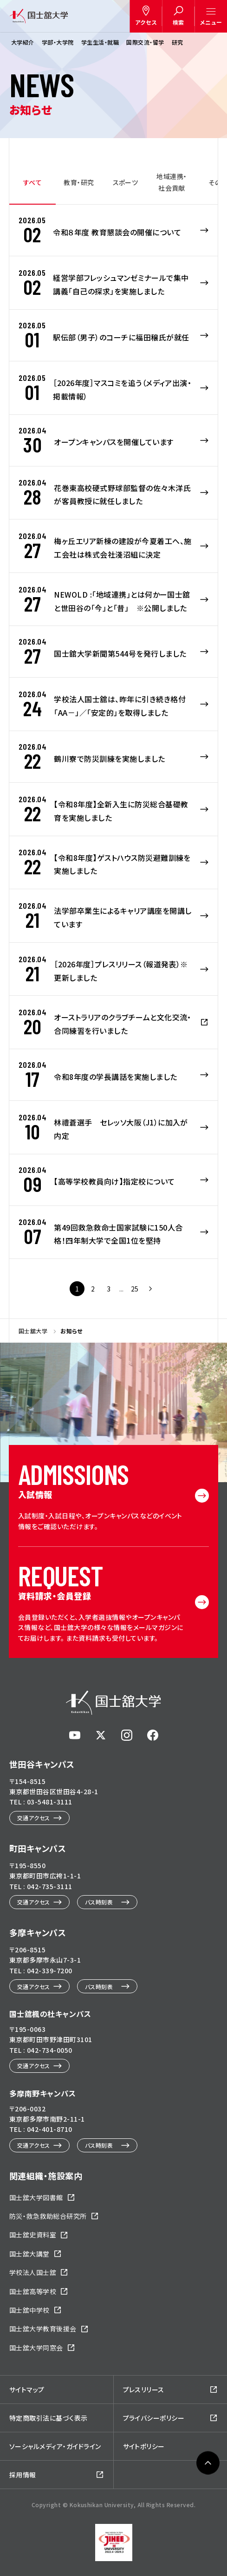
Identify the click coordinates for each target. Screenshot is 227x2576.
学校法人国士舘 (32, 2272)
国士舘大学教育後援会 (43, 2328)
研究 (177, 42)
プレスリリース (143, 2389)
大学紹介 (22, 42)
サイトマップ (27, 2389)
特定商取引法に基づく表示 (48, 2418)
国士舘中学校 (29, 2310)
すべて (32, 182)
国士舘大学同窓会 (36, 2347)
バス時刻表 (99, 1902)
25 (134, 1288)
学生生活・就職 (100, 42)
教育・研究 (79, 182)
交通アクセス (33, 1818)
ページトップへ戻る (208, 2556)
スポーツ (125, 182)
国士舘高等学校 (32, 2291)
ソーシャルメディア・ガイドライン (55, 2446)
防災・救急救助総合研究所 (48, 2216)
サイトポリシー (144, 2446)
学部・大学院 (58, 42)
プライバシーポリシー (154, 2418)
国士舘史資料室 (32, 2234)
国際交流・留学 (145, 42)
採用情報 (22, 2474)
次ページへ (150, 1288)
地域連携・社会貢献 (171, 182)
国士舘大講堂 (29, 2253)
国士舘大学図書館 (36, 2197)
